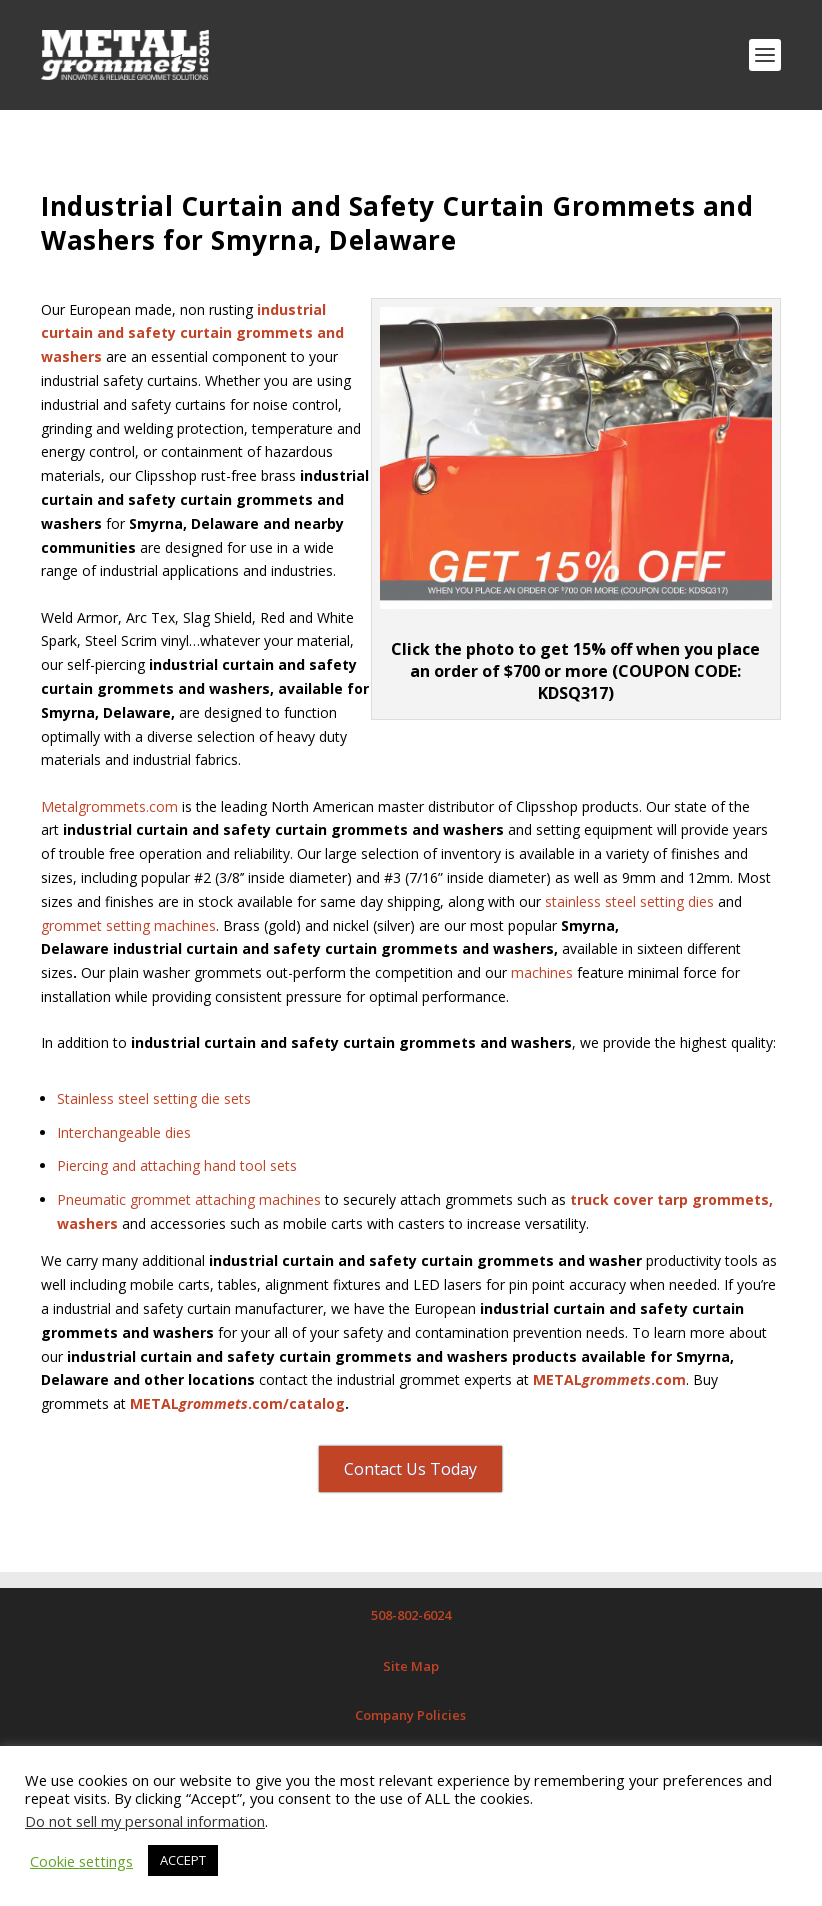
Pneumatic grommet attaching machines (189, 1199)
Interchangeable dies (124, 1132)
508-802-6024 (411, 1615)
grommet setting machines (128, 925)
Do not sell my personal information (145, 1821)
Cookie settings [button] (81, 1861)
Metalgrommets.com (109, 806)
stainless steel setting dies (629, 901)
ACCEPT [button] (183, 1860)
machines (542, 972)
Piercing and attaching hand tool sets (177, 1165)
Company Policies (410, 1715)
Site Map (411, 1666)
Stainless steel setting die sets (154, 1098)
